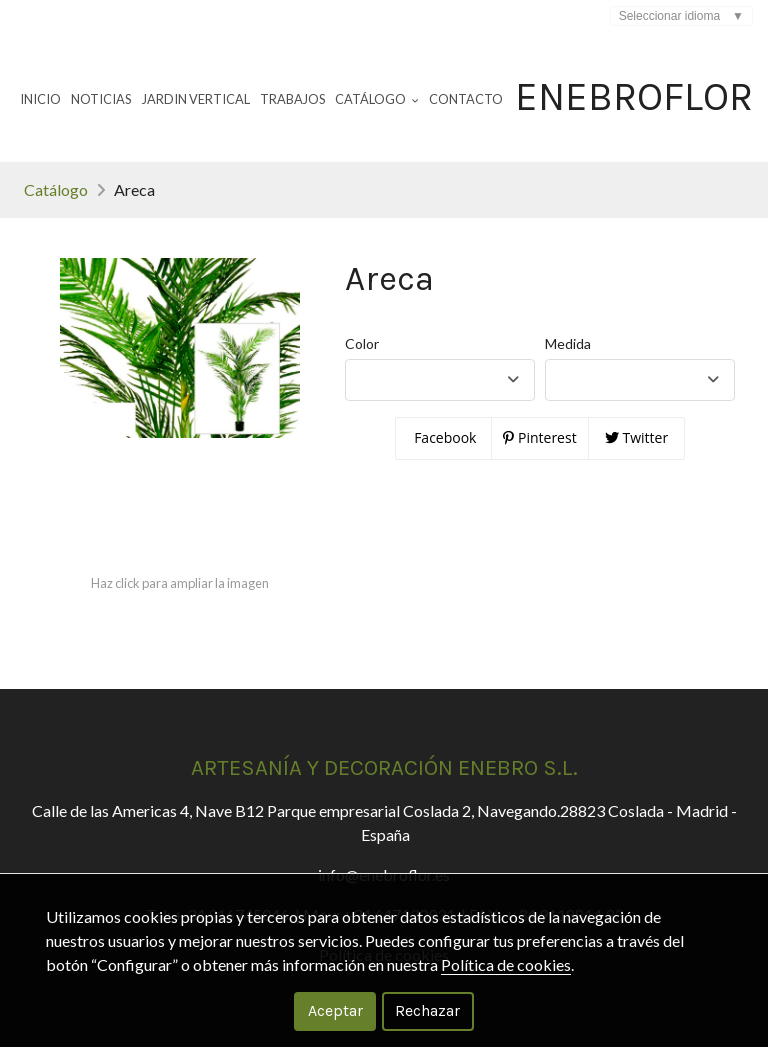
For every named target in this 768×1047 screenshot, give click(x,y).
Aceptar (335, 1010)
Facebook (444, 437)
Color (362, 343)
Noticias (101, 99)
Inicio (40, 99)
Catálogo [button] (377, 99)
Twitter (636, 437)
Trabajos (292, 99)
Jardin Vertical (196, 99)
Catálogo (56, 189)
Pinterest (539, 437)
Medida (568, 343)
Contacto (466, 99)
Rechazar (427, 1010)
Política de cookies (506, 964)
